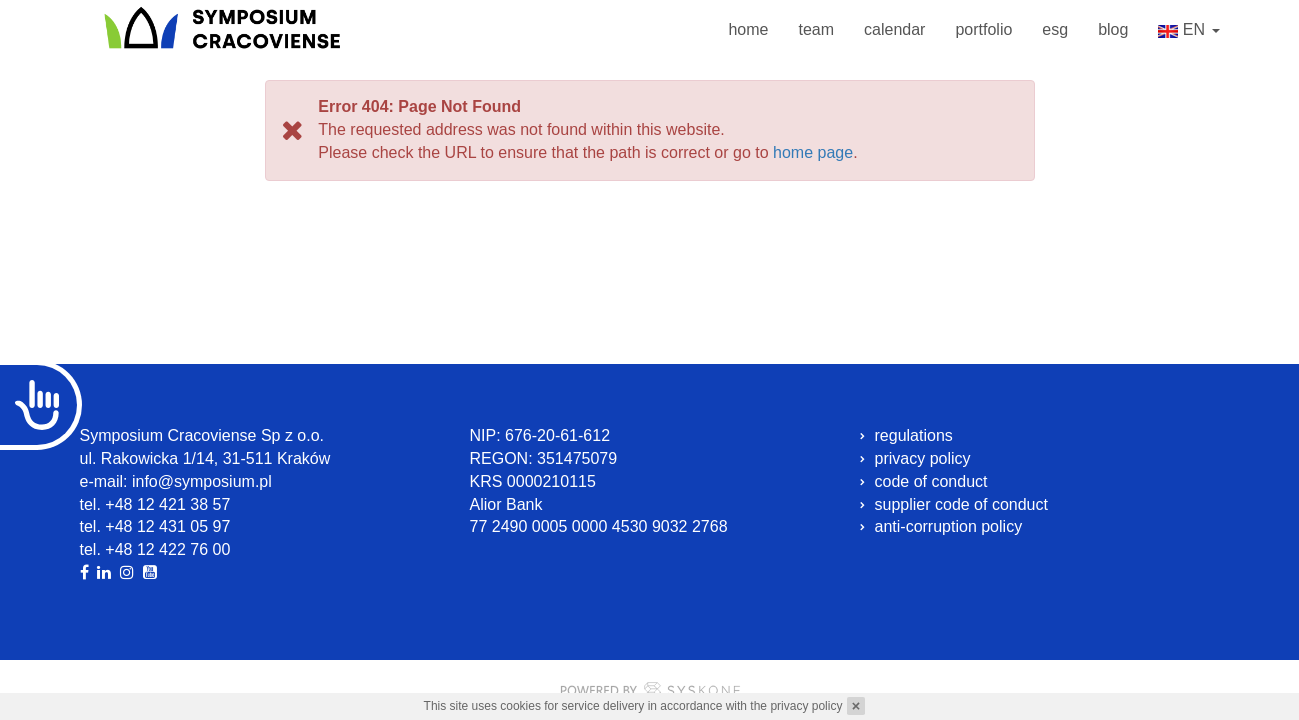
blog (1113, 29)
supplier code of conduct (961, 504)
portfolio (983, 29)
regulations (914, 435)
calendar (894, 29)
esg (1055, 29)
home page (813, 152)
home (748, 29)
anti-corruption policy (949, 526)
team (816, 29)
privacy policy (806, 706)
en (1188, 32)
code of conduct (931, 481)
